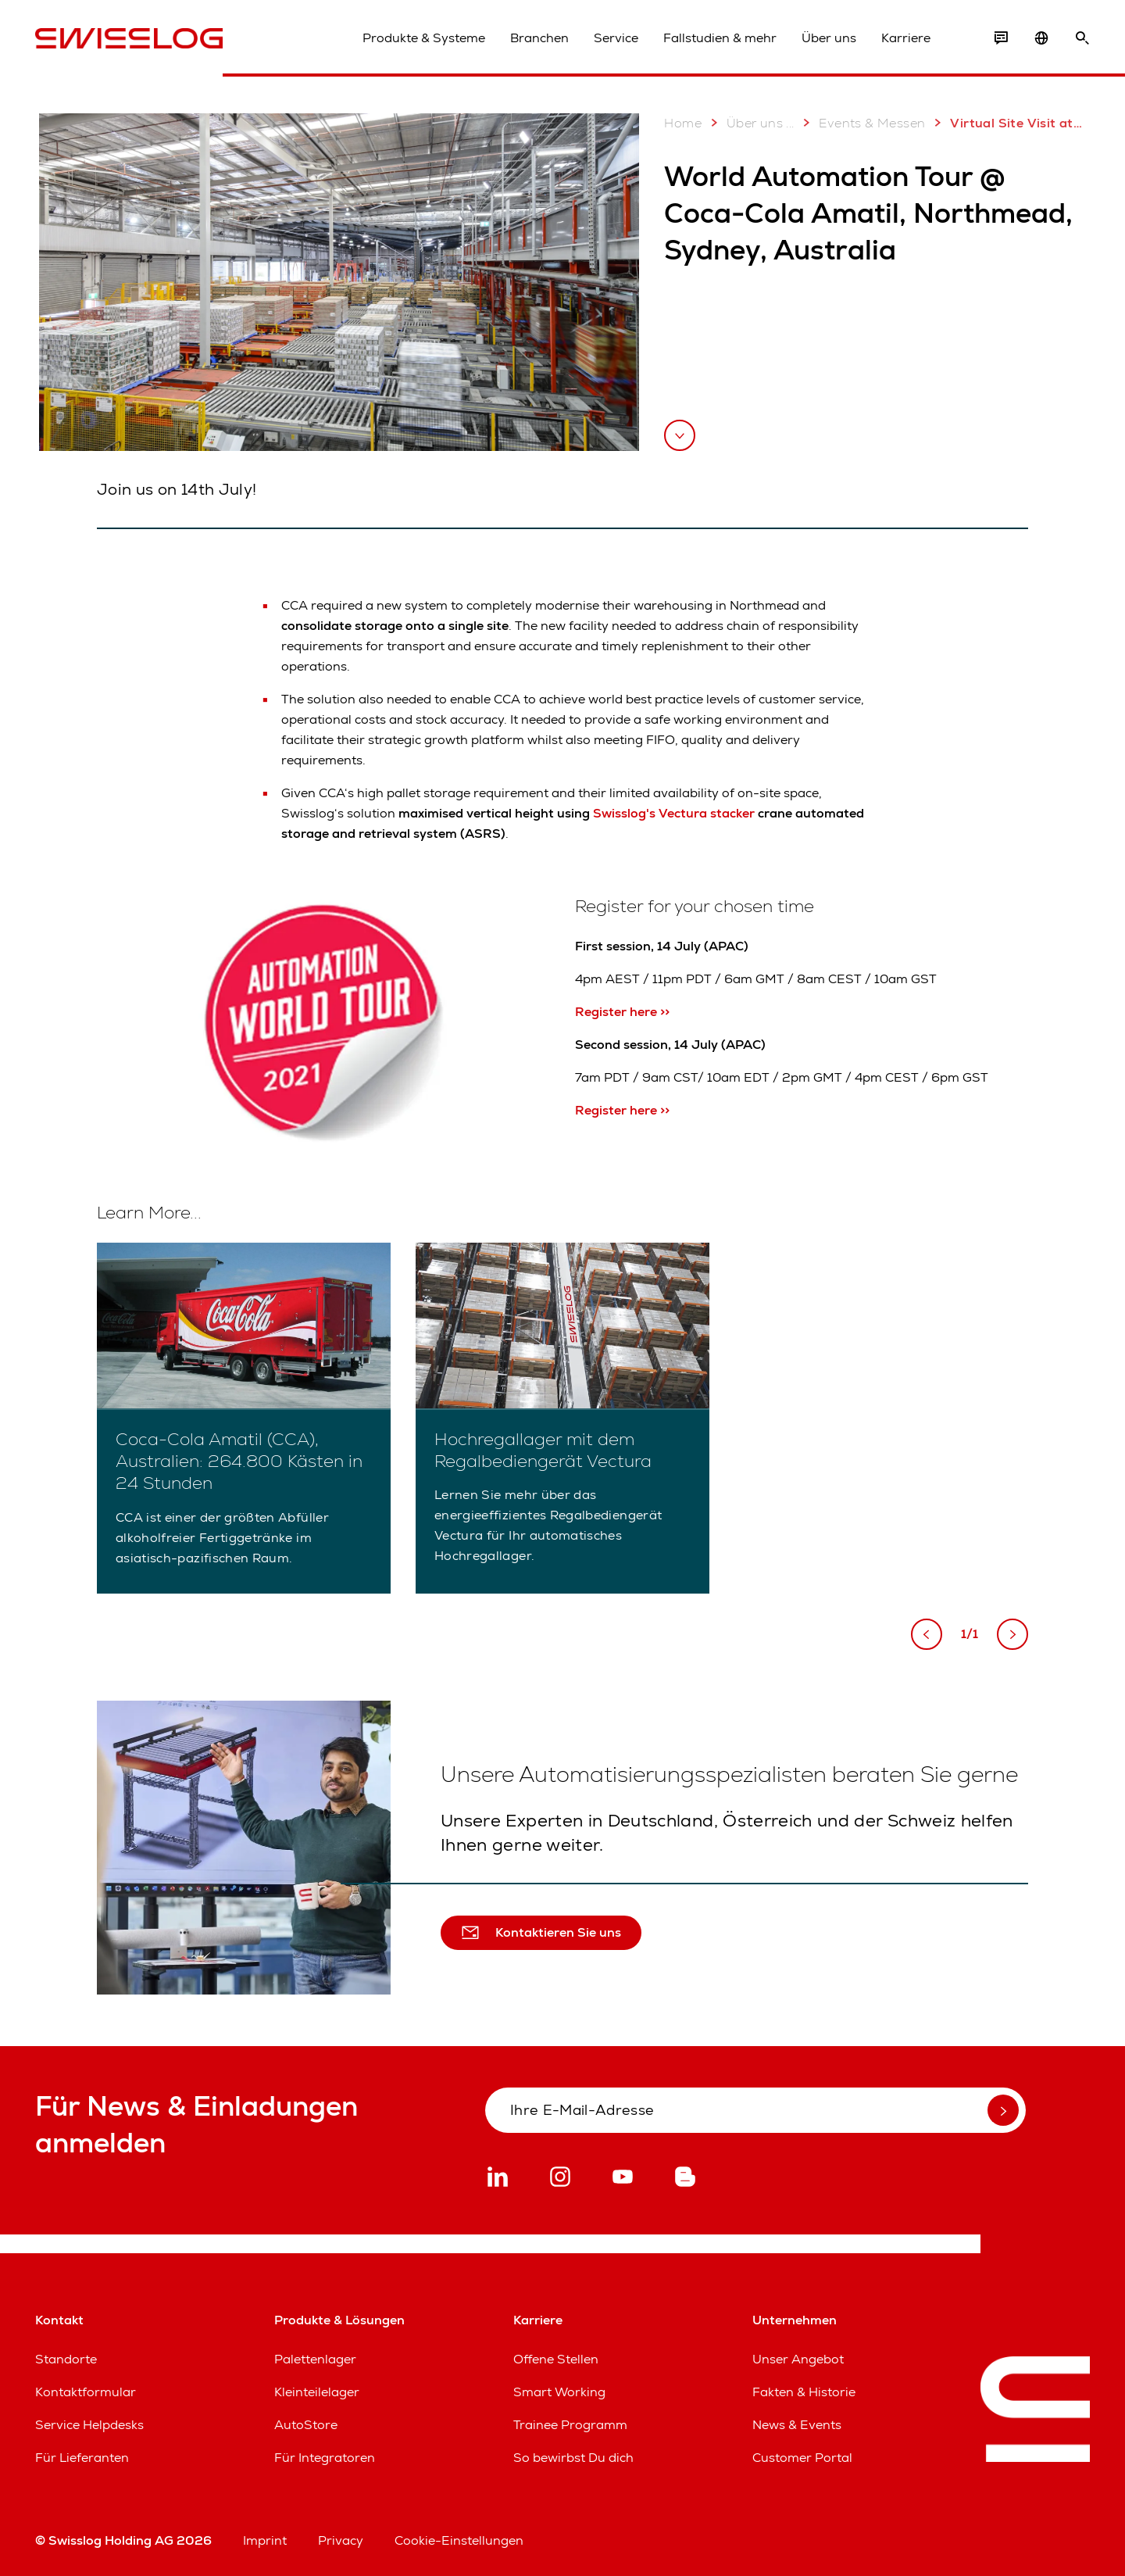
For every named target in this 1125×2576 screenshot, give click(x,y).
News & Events (796, 2425)
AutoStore (306, 2425)
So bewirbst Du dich (573, 2457)
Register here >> (622, 1012)
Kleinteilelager (316, 2392)
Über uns (829, 38)
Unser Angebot (798, 2359)
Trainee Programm (570, 2425)
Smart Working (559, 2392)
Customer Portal (802, 2457)
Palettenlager (315, 2359)
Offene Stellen (555, 2359)
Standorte (66, 2359)
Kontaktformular (85, 2392)
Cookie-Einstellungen (459, 2540)
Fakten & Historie (803, 2392)
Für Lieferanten (82, 2457)
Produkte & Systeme (423, 38)
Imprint (265, 2540)
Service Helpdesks (89, 2425)
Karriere (905, 38)
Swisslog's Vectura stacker (674, 813)
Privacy (340, 2540)
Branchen (539, 38)
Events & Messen (861, 122)
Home (683, 123)
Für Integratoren (324, 2457)
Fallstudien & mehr (720, 38)
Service (616, 38)
